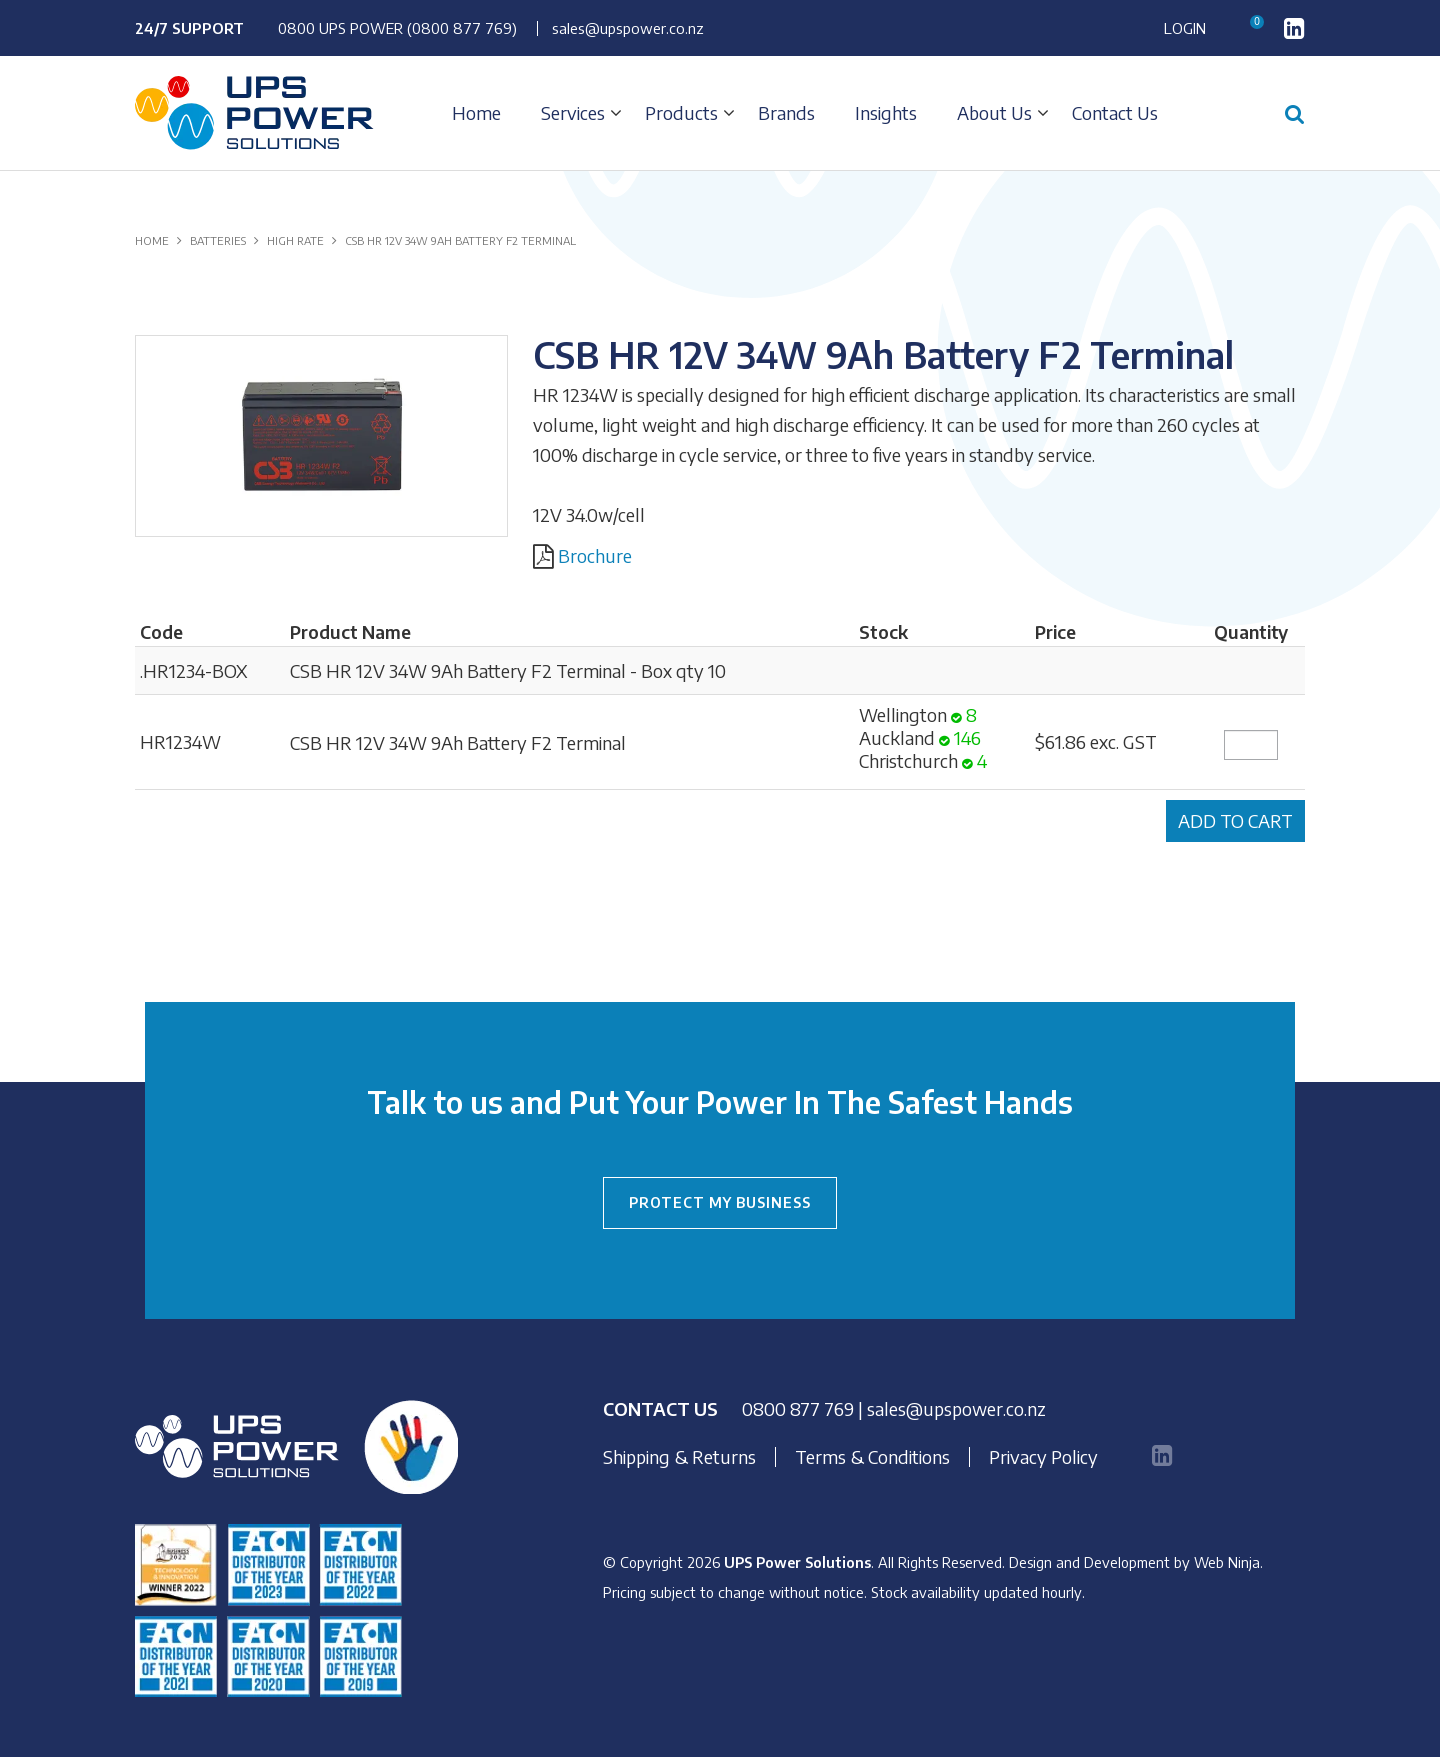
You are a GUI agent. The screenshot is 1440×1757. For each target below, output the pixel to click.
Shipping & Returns (679, 1457)
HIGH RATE (295, 240)
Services (573, 112)
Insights (886, 112)
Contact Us (1115, 112)
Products (681, 112)
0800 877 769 (798, 1408)
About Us (994, 112)
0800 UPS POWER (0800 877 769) (397, 28)
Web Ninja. (1228, 1562)
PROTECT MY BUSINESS (720, 1202)
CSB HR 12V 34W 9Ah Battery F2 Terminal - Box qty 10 (508, 670)
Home (476, 112)
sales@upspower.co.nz (628, 28)
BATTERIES (218, 240)
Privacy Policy (1043, 1457)
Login (1185, 28)
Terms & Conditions (872, 1457)
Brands (786, 112)
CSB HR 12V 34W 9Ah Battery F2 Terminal (458, 742)
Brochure (595, 555)
